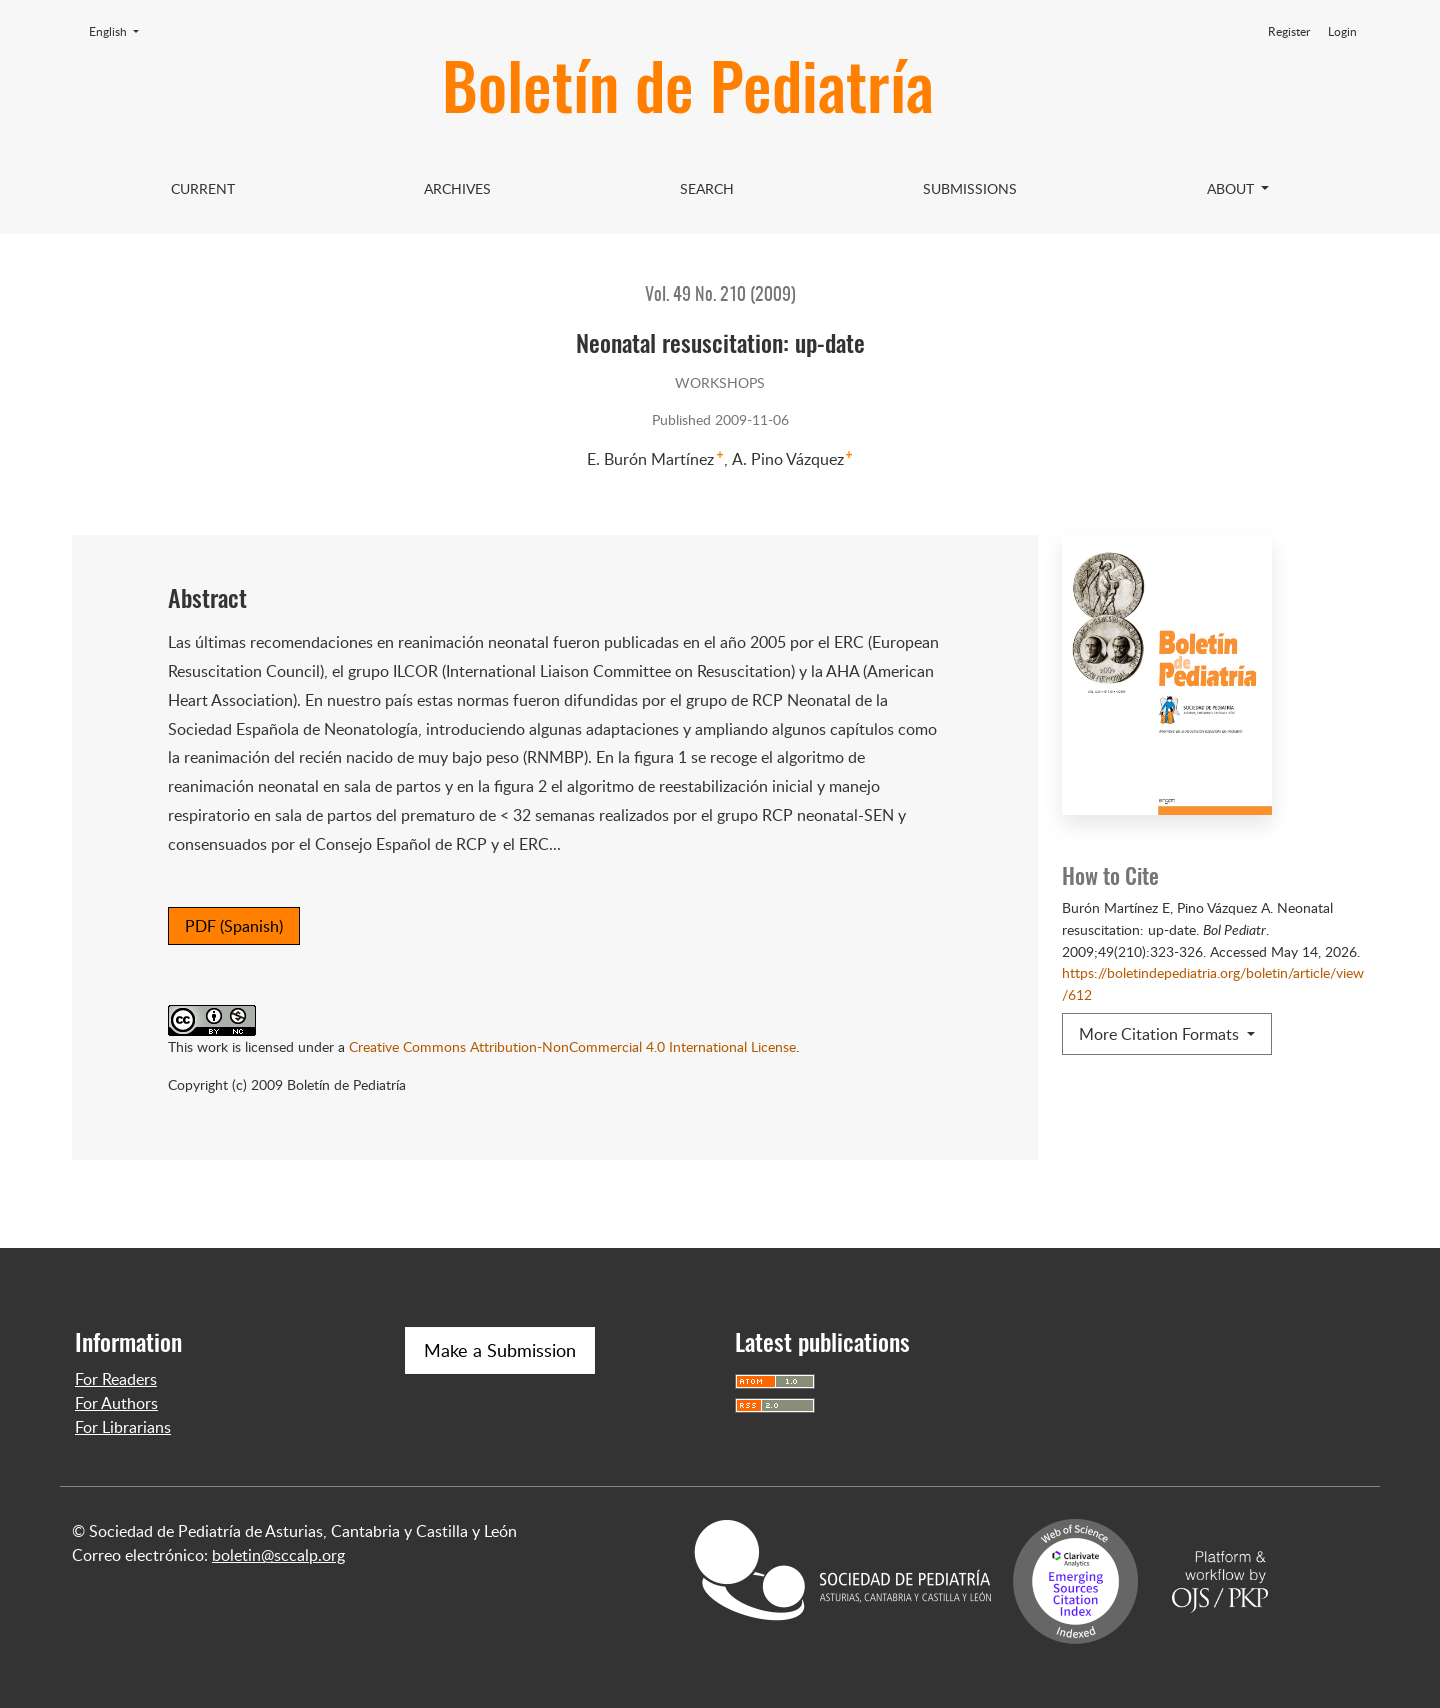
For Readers (116, 1379)
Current (203, 188)
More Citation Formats (1161, 1034)
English (120, 31)
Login (1342, 31)
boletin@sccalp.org (278, 1555)
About (1232, 188)
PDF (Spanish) (234, 926)
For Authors (116, 1403)
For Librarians (123, 1427)
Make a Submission (500, 1350)
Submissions (970, 188)
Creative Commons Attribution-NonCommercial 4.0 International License (572, 1046)
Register (1289, 31)
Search (707, 188)
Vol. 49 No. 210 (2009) (720, 296)
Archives (457, 188)
